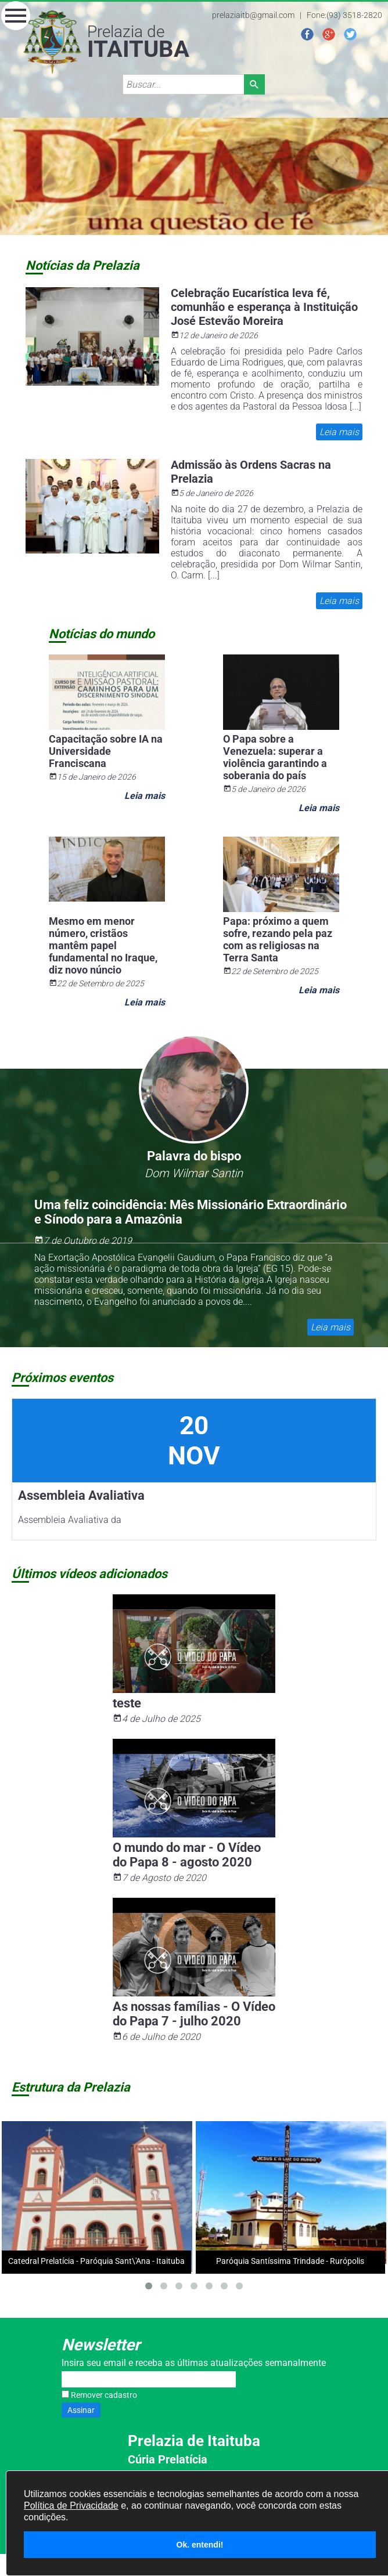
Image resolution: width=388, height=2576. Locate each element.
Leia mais (339, 431)
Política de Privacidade (71, 2505)
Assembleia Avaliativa (81, 1495)
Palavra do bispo (194, 1156)
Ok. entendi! (200, 2544)
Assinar (81, 2410)
